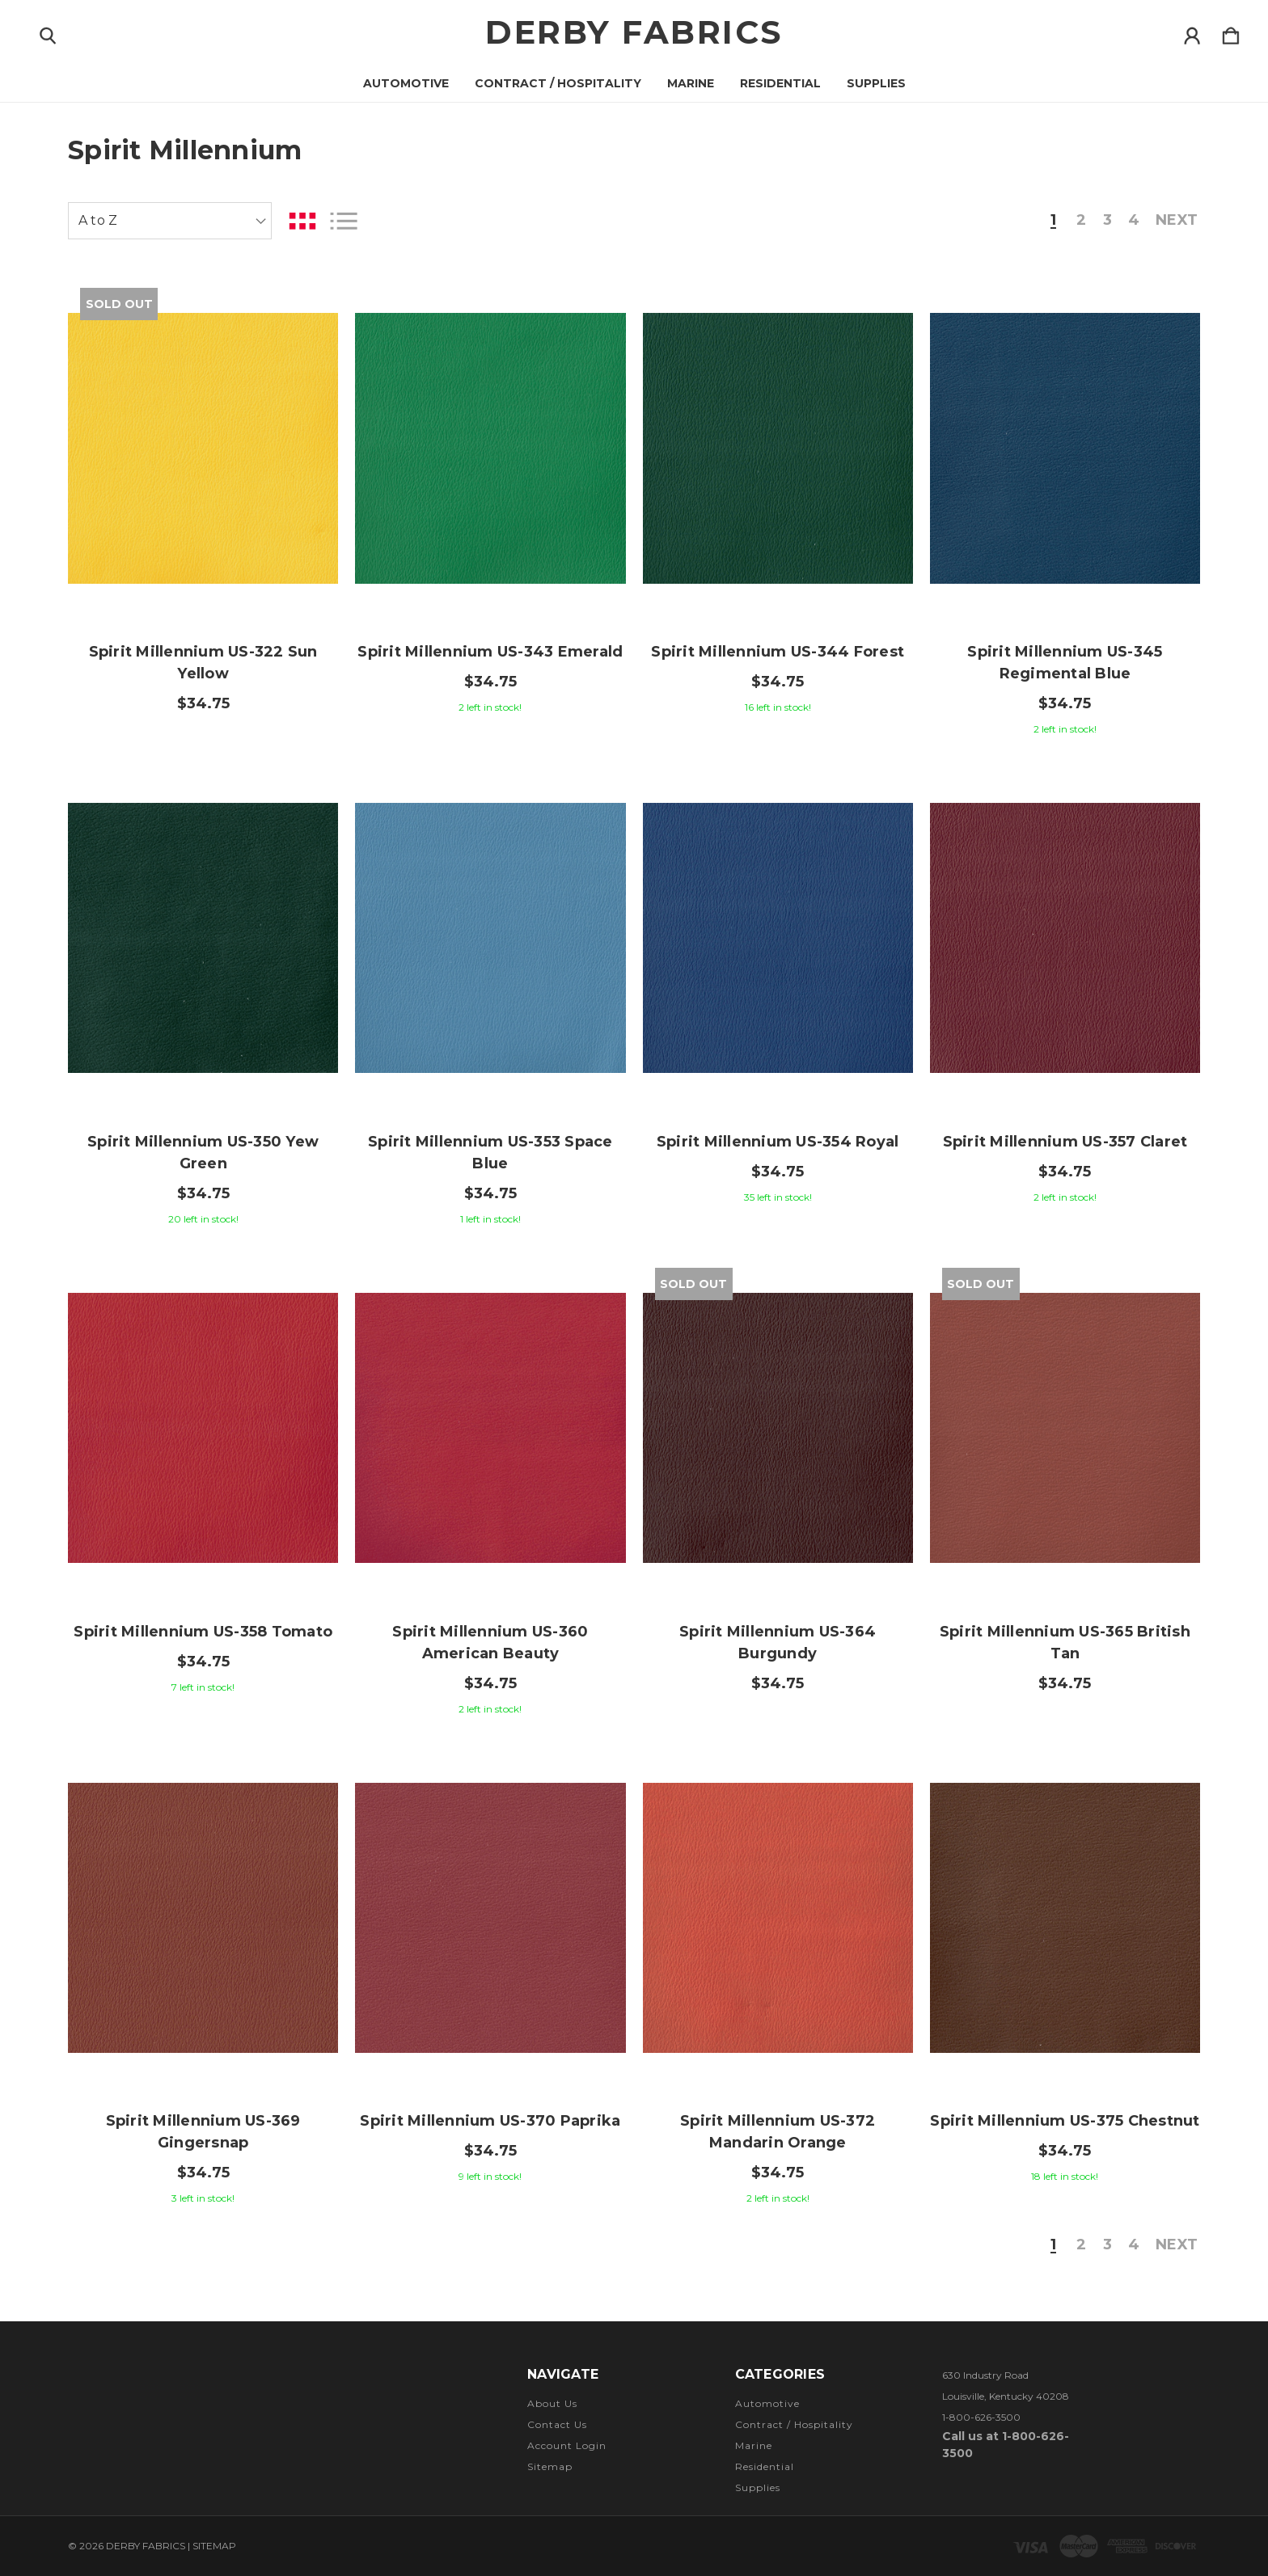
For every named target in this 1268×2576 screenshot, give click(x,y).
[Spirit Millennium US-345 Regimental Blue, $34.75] (1065, 448)
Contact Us (557, 2424)
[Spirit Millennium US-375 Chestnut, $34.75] (1065, 1918)
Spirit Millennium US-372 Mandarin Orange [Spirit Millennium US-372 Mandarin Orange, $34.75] (777, 2132)
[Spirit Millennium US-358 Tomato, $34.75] (203, 1428)
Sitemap (550, 2466)
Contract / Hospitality (558, 83)
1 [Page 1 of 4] (1053, 221)
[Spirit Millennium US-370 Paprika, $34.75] (490, 1918)
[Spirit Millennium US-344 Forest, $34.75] (778, 448)
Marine (690, 83)
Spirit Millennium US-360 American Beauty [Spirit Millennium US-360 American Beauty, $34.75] (490, 1642)
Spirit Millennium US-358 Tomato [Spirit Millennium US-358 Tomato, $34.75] (203, 1632)
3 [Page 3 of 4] (1107, 221)
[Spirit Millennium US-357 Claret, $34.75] (1065, 938)
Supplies (876, 83)
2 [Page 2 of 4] (1081, 221)
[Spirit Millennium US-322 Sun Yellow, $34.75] (203, 448)
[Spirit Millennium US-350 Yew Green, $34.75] (203, 938)
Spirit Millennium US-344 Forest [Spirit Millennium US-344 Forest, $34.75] (777, 652)
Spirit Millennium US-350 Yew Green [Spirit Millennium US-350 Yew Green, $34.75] (203, 1152)
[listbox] (170, 221)
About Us (552, 2403)
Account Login (567, 2445)
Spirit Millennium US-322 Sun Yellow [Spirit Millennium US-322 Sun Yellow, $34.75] (203, 662)
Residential (780, 83)
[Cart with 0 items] (1230, 32)
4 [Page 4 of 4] (1133, 221)
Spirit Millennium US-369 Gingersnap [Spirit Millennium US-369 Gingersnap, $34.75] (203, 2132)
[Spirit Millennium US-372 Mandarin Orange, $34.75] (778, 1918)
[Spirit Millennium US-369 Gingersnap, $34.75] (203, 1918)
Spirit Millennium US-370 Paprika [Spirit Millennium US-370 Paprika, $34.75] (490, 2121)
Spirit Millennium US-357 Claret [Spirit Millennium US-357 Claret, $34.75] (1065, 1142)
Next (1177, 221)
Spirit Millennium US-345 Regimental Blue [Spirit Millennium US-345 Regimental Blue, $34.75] (1064, 662)
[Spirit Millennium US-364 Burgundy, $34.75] (778, 1428)
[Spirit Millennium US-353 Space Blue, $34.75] (490, 938)
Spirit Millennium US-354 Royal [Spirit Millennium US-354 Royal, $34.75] (778, 1142)
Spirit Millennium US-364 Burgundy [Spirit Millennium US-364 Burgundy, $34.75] (777, 1642)
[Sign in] (1192, 32)
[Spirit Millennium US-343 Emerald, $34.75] (490, 448)
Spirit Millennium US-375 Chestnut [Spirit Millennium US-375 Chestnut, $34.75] (1064, 2121)
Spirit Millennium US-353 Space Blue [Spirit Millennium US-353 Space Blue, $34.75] (490, 1152)
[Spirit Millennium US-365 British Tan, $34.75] (1065, 1428)
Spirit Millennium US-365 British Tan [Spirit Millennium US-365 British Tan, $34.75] (1065, 1642)
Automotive (406, 83)
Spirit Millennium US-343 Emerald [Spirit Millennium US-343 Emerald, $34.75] (490, 652)
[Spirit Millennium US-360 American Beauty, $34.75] (490, 1428)
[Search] (47, 32)
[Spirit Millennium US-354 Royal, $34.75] (778, 938)
